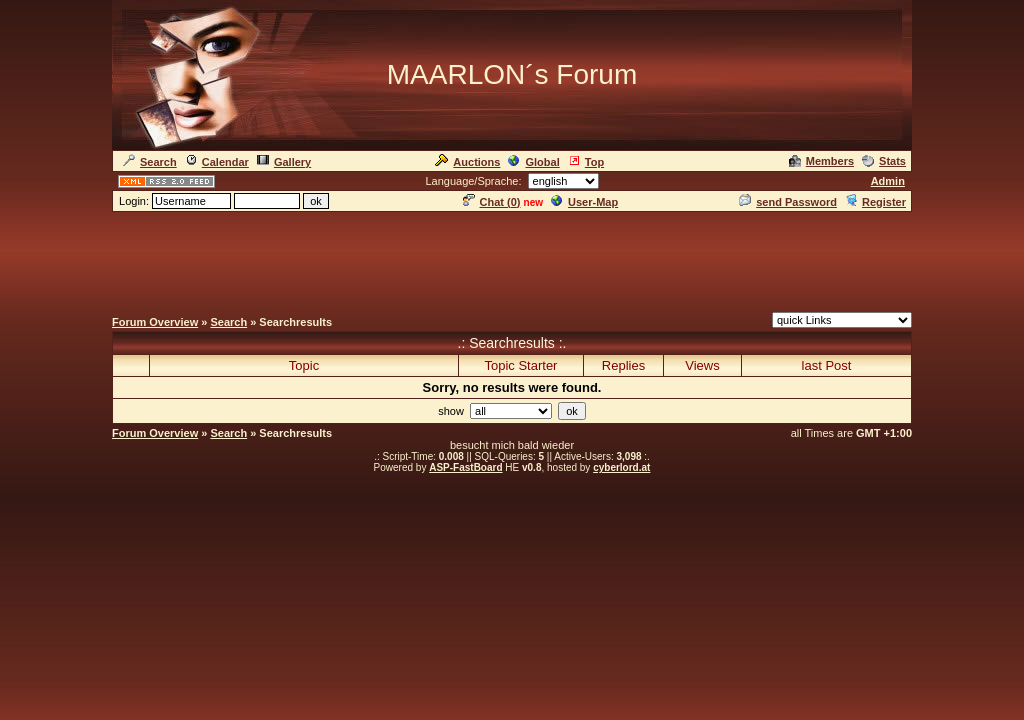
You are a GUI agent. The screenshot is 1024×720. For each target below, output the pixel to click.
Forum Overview (155, 322)
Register (875, 202)
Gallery (284, 162)
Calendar (217, 162)
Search (150, 162)
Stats (884, 161)
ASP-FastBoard (465, 467)
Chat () (492, 202)
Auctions (467, 162)
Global (533, 162)
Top (586, 162)
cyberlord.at (621, 467)
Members (821, 161)
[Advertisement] (512, 259)
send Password (788, 202)
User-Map (584, 202)
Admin (888, 181)
